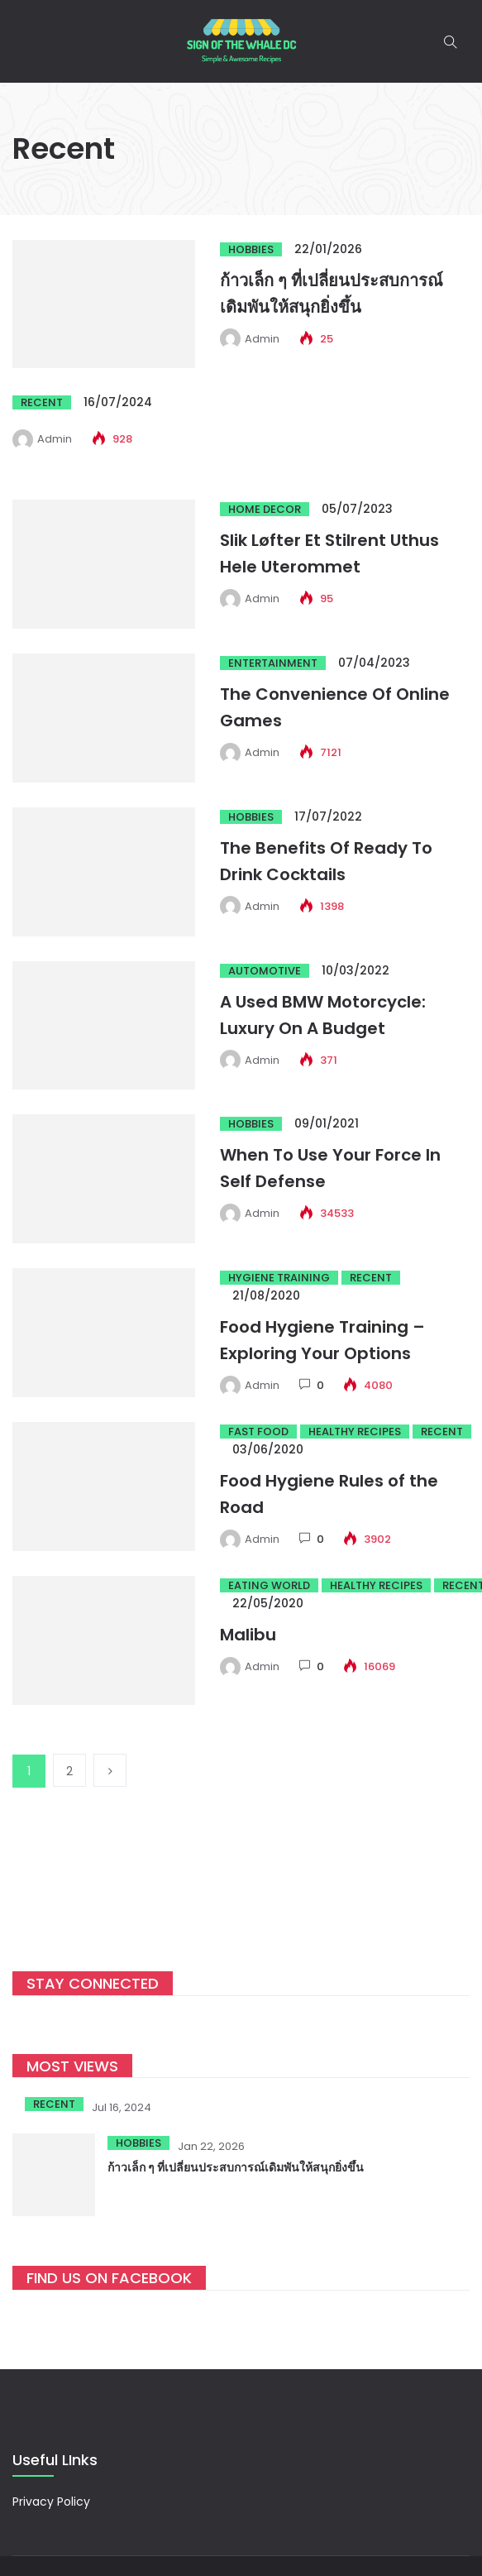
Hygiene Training (279, 1278)
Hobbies (251, 249)
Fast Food (258, 1431)
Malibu (248, 1634)
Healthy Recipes (354, 1431)
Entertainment (272, 663)
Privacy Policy (51, 2501)
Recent (42, 402)
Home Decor (264, 509)
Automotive (264, 971)
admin (262, 339)
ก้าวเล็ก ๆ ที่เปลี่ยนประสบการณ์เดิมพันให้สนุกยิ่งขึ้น (235, 2167)
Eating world (269, 1585)
